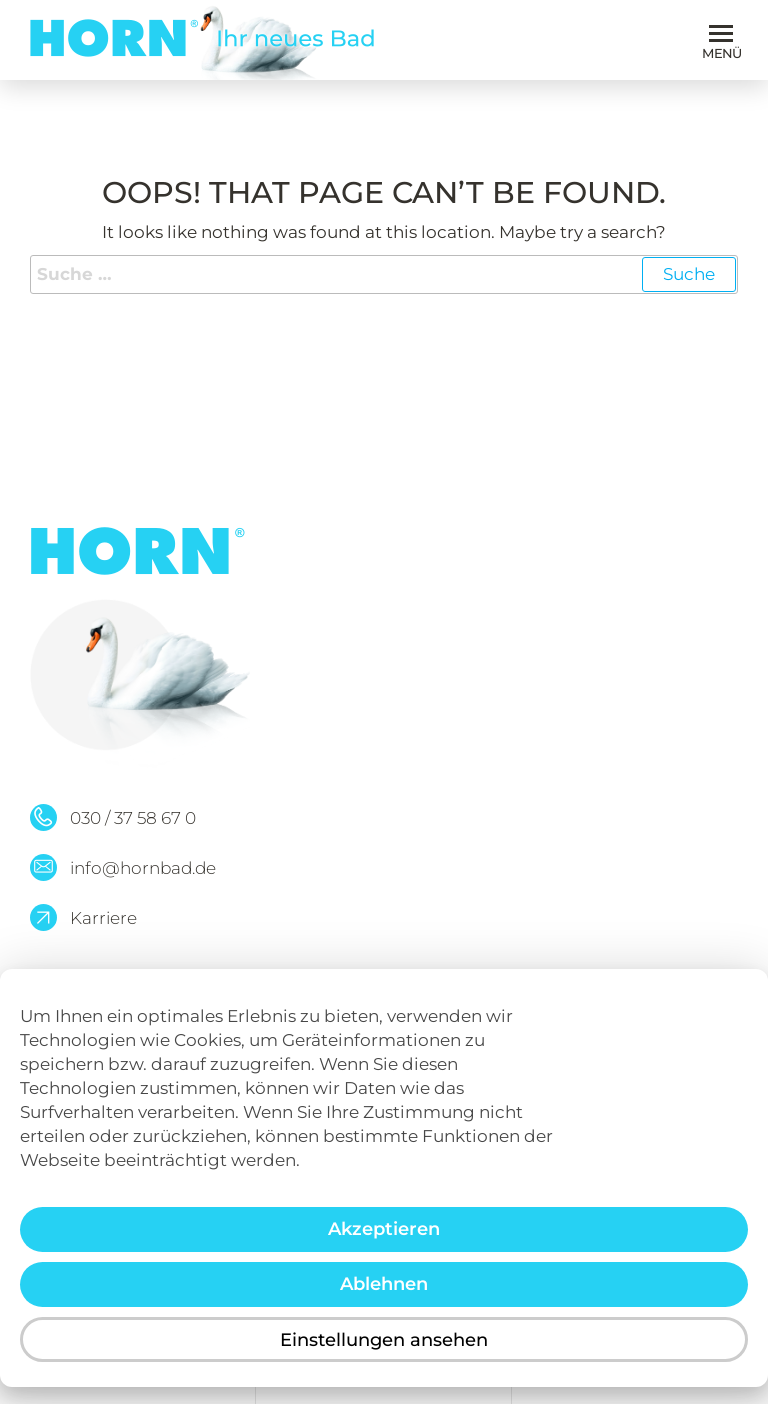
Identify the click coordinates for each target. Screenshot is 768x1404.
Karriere (103, 918)
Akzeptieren (384, 1244)
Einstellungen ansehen (384, 1354)
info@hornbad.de (143, 868)
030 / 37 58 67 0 (133, 818)
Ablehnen (384, 1299)
